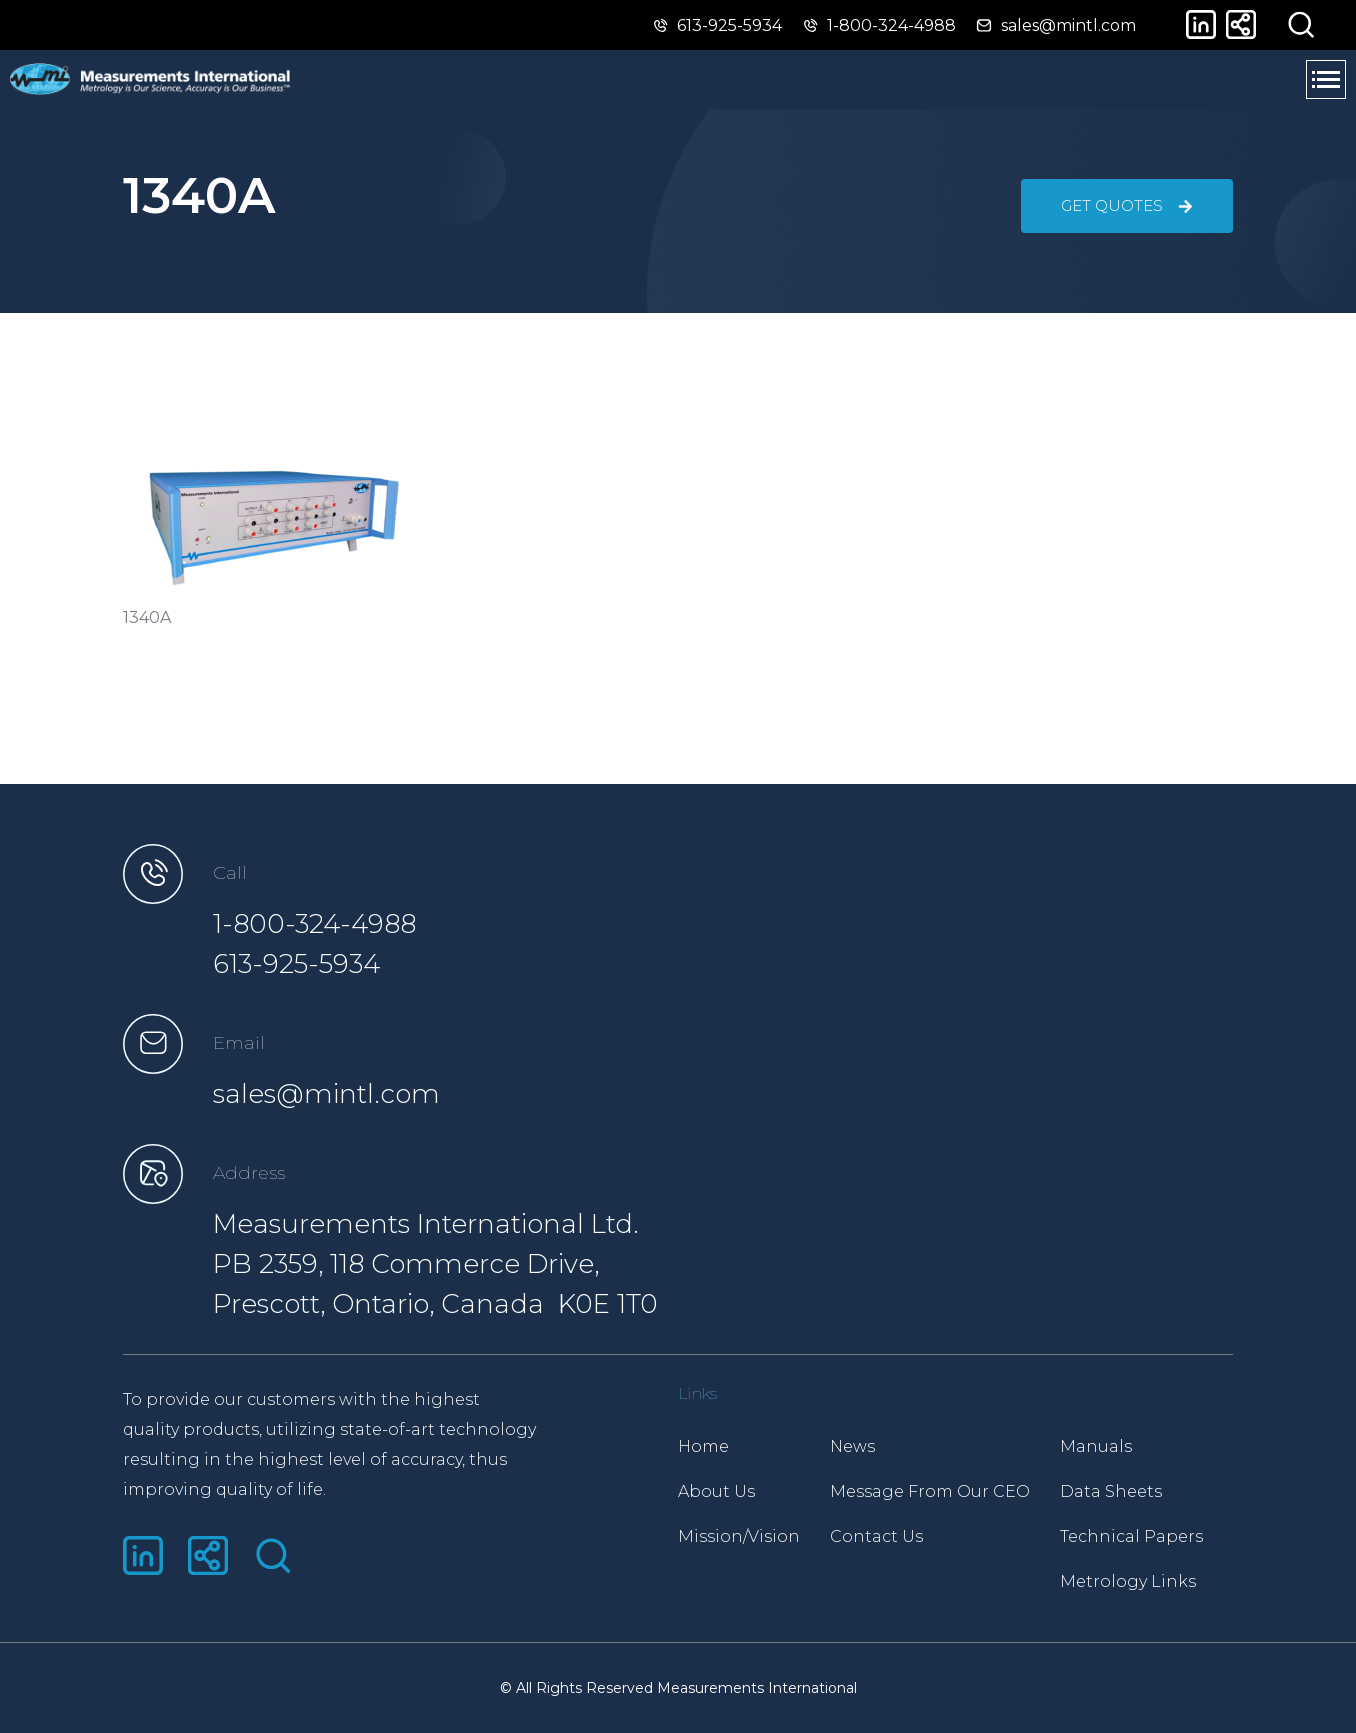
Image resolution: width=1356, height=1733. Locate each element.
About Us (716, 1491)
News (852, 1446)
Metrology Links (1128, 1581)
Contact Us (876, 1536)
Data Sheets (1111, 1491)
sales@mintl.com (326, 1094)
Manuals (1096, 1446)
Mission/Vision (739, 1536)
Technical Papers (1131, 1536)
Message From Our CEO (930, 1491)
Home (703, 1446)
